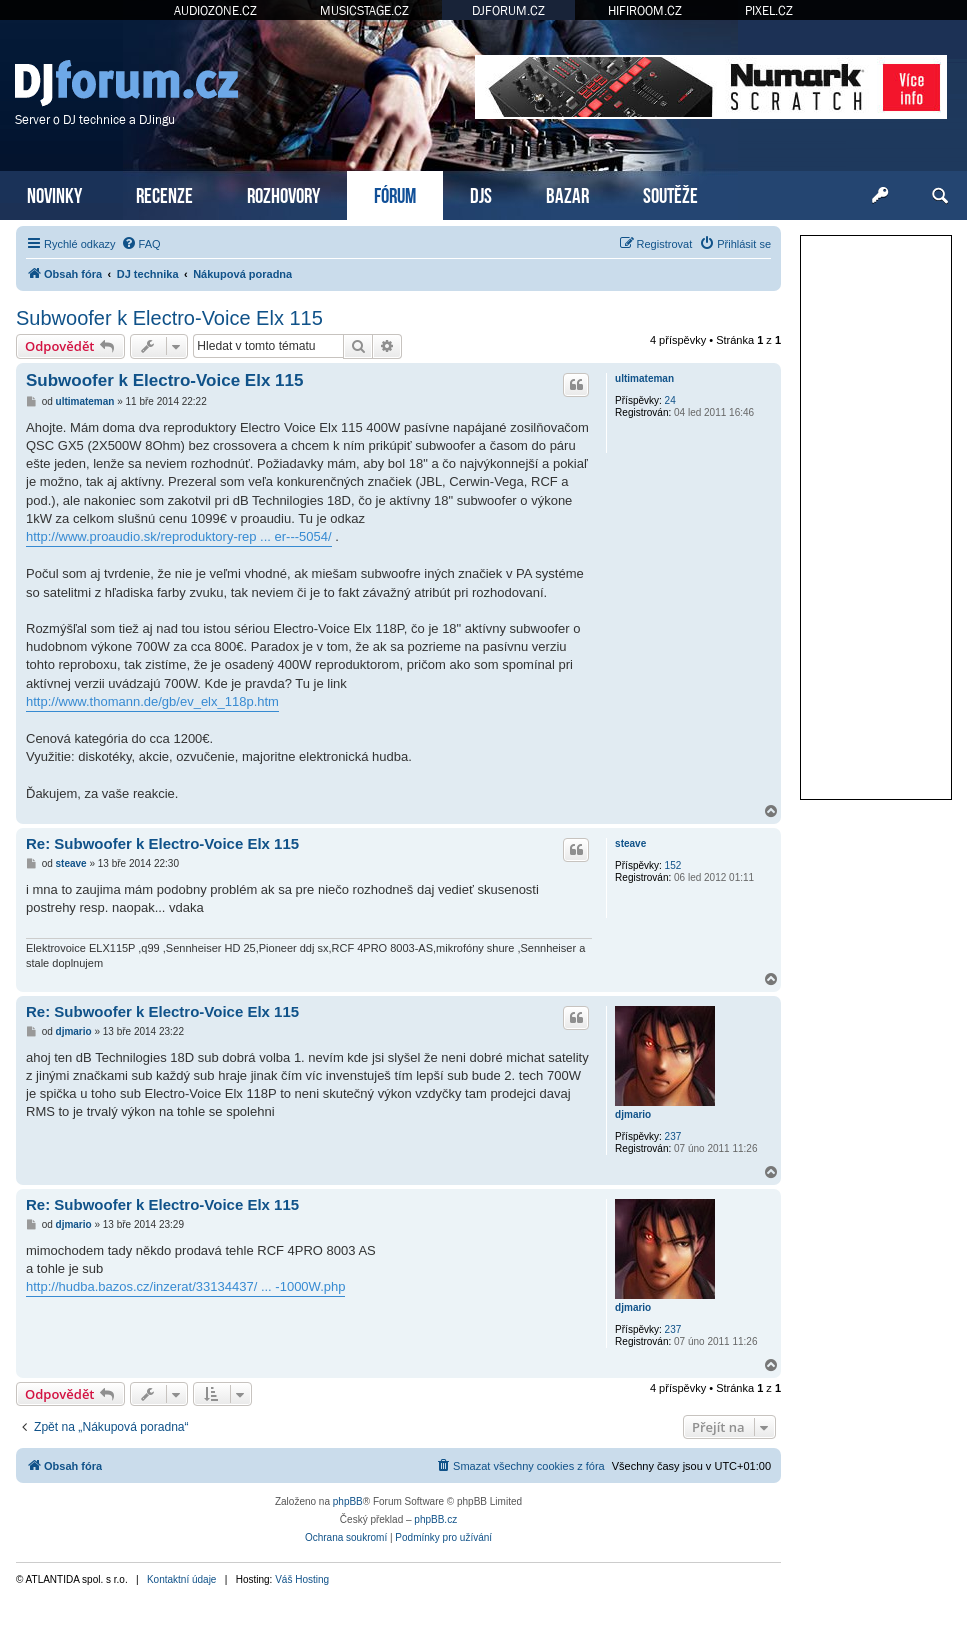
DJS (481, 193)
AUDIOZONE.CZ (215, 10)
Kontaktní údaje (182, 1579)
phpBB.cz (435, 1519)
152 (673, 865)
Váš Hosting (302, 1579)
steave (630, 843)
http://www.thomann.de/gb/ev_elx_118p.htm (152, 701)
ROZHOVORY (283, 193)
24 (670, 400)
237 (673, 1136)
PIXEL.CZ (769, 10)
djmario (633, 1114)
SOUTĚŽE (670, 193)
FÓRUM (395, 193)
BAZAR (567, 193)
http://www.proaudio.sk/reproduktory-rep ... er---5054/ (179, 536)
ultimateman (644, 378)
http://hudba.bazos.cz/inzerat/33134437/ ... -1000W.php (185, 1286)
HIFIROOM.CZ (645, 10)
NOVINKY (54, 193)
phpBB (348, 1501)
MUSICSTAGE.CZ (364, 10)
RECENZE (164, 193)
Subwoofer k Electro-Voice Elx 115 (169, 318)
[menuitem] (141, 244)
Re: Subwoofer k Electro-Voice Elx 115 (162, 843)
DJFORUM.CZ (508, 10)
